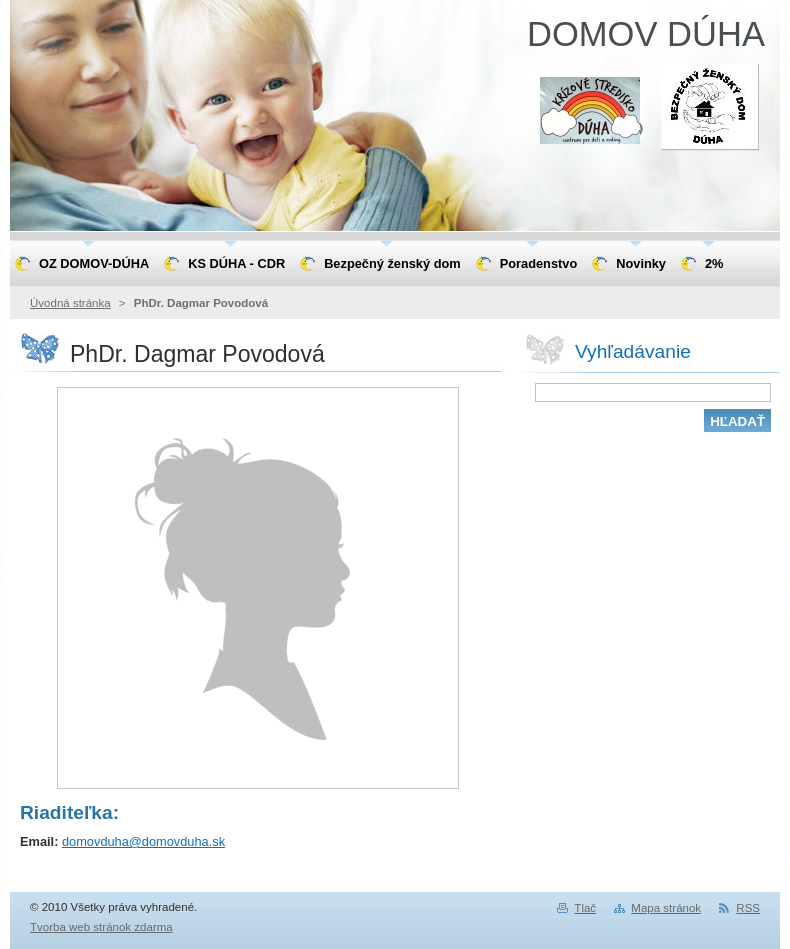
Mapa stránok (666, 908)
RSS (748, 908)
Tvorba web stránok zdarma (101, 927)
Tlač (585, 908)
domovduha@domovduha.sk (143, 841)
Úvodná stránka (70, 303)
